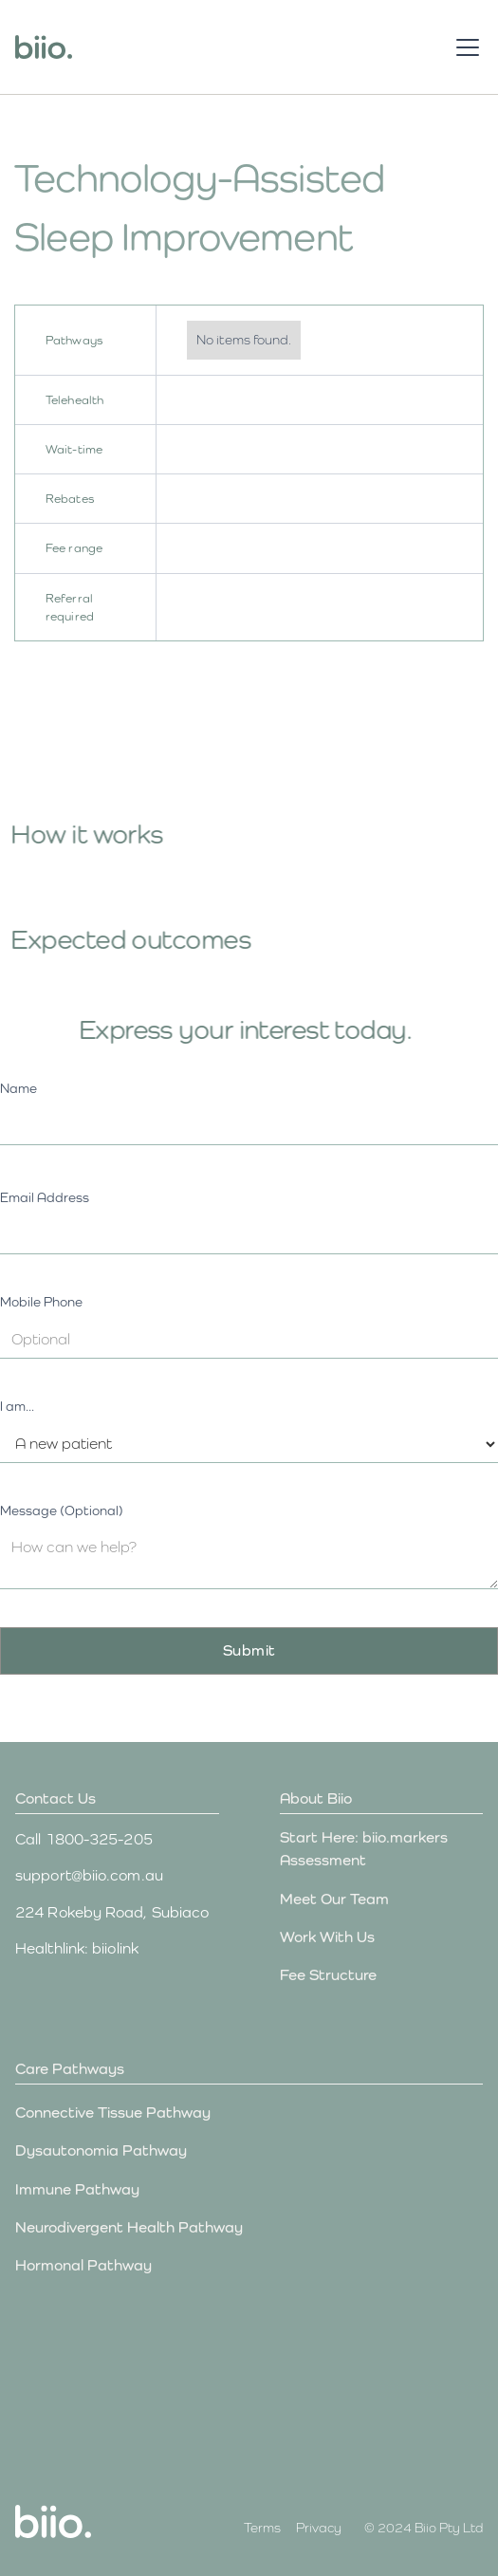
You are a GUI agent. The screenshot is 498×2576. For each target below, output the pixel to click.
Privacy (318, 2527)
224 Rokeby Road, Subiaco (112, 1912)
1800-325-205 (99, 1839)
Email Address (44, 1197)
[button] (464, 47)
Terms (262, 2527)
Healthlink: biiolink (76, 1948)
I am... (17, 1406)
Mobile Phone (41, 1301)
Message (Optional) (61, 1510)
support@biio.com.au (89, 1875)
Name (18, 1088)
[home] (43, 47)
